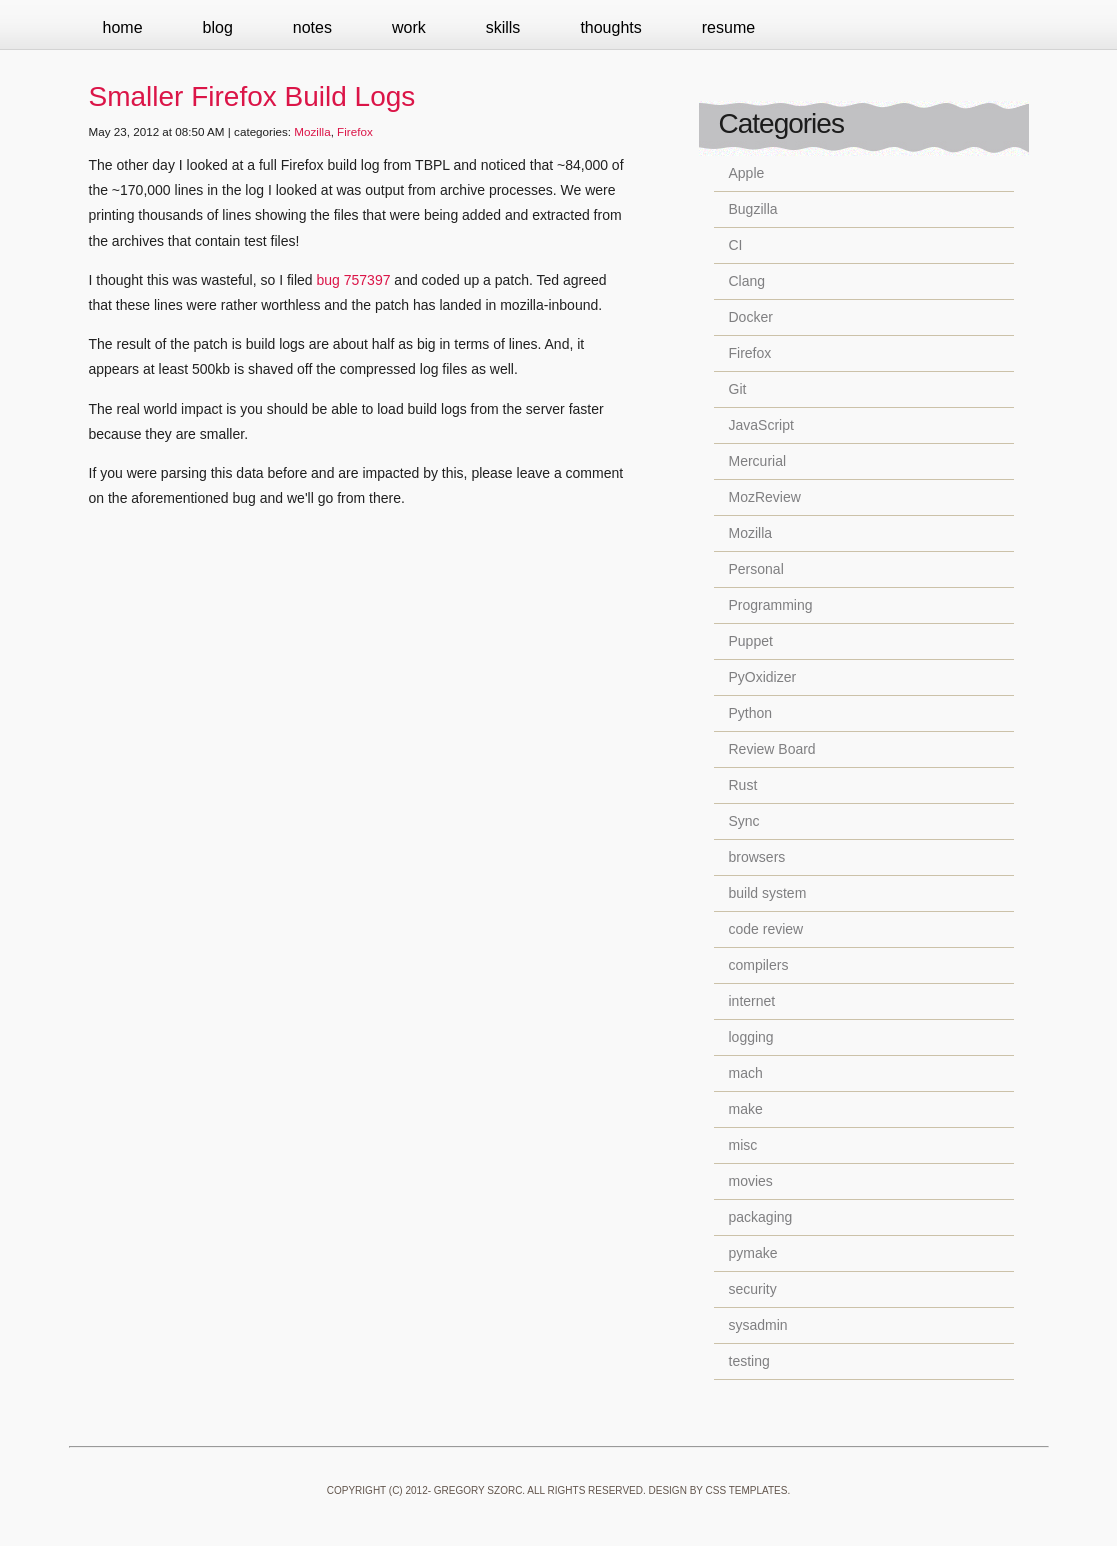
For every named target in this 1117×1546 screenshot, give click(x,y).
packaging (761, 1217)
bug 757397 (354, 280)
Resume (728, 27)
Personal (756, 569)
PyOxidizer (763, 677)
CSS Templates (747, 1490)
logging (751, 1037)
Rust (743, 785)
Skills (503, 27)
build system (768, 893)
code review (766, 929)
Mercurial (758, 461)
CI (736, 245)
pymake (753, 1253)
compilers (759, 965)
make (746, 1109)
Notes (312, 27)
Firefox (355, 131)
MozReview (765, 497)
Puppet (751, 641)
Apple (747, 173)
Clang (747, 281)
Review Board (772, 749)
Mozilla (312, 131)
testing (749, 1361)
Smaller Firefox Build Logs (252, 96)
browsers (757, 857)
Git (738, 389)
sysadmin (758, 1325)
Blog (218, 27)
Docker (751, 317)
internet (752, 1001)
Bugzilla (753, 209)
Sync (744, 821)
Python (751, 713)
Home (123, 27)
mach (746, 1073)
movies (751, 1181)
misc (743, 1145)
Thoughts (610, 27)
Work (409, 27)
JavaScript (761, 425)
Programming (771, 605)
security (753, 1289)
